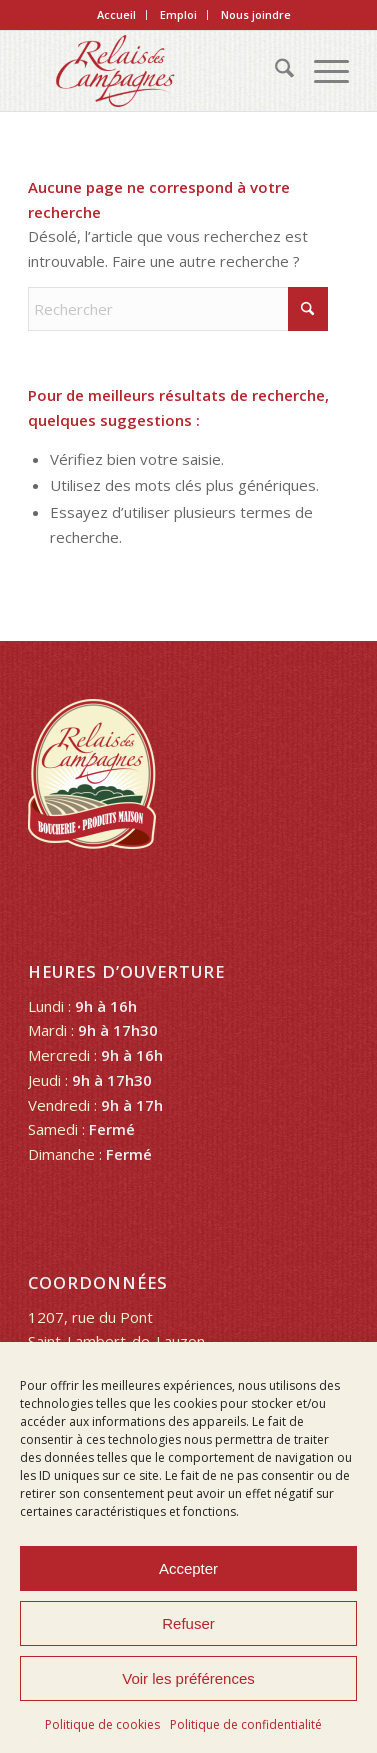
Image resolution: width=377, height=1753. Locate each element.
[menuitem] (117, 15)
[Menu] (321, 71)
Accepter (188, 1568)
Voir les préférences (188, 1678)
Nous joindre (256, 14)
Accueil (116, 14)
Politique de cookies (102, 1724)
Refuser (188, 1623)
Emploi (178, 14)
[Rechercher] (274, 71)
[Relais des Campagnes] (156, 71)
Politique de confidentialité (246, 1724)
